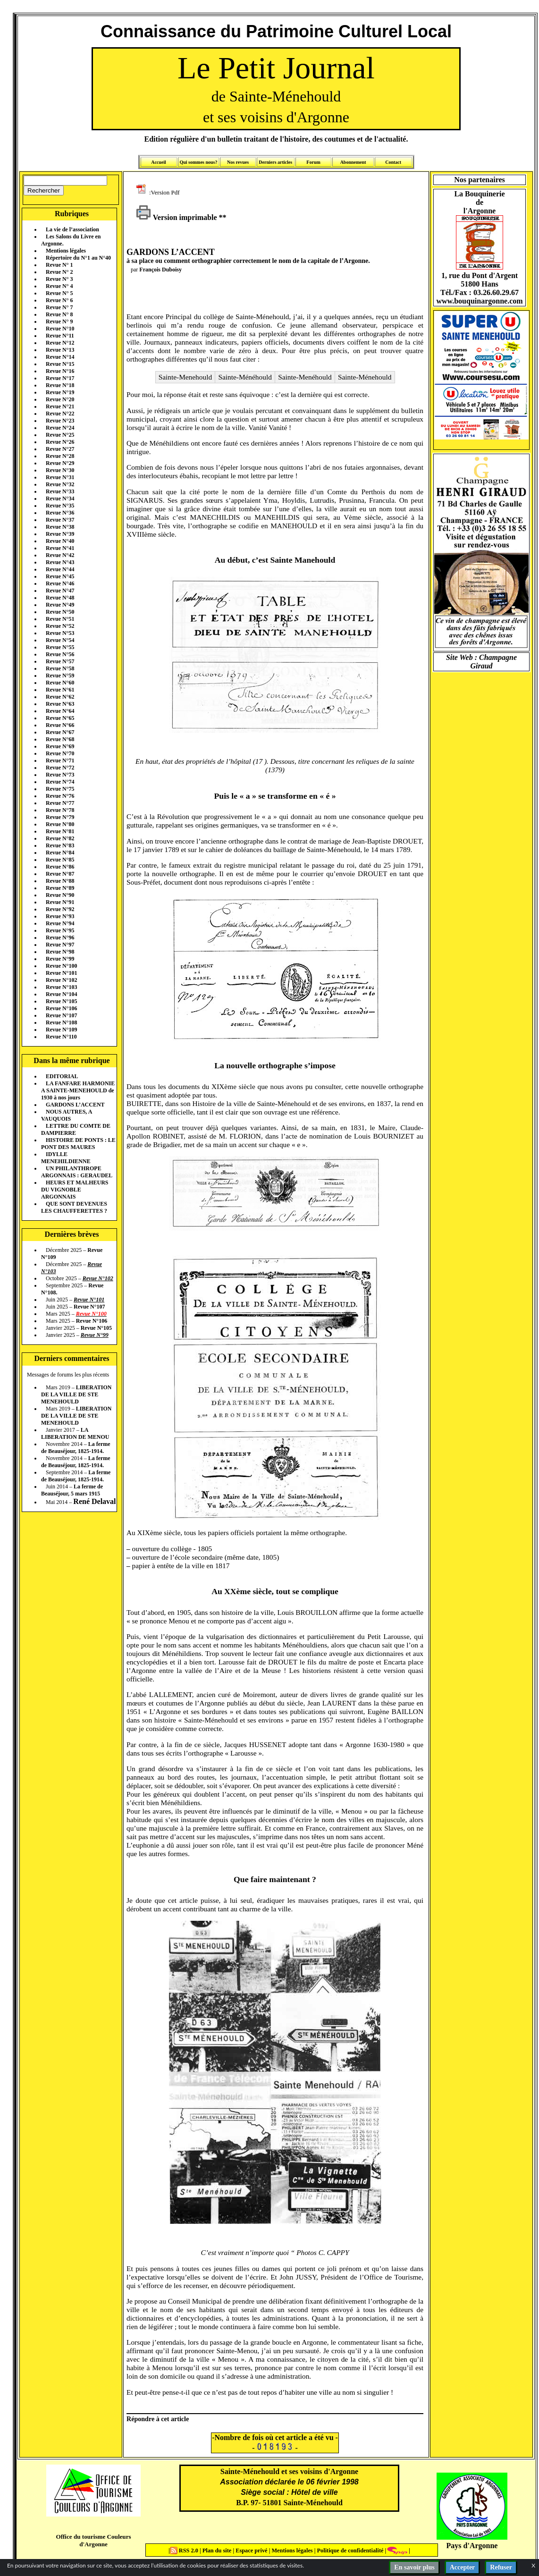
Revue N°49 (60, 604)
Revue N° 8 (59, 314)
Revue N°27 (60, 449)
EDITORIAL (62, 1076)
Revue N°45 (60, 576)
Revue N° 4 (59, 286)
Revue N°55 (60, 647)
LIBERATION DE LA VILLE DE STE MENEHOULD (76, 1394)
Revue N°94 (60, 923)
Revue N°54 (60, 640)
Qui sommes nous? (198, 162)
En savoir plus (414, 2567)
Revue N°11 (60, 335)
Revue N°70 (60, 753)
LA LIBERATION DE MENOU (75, 1433)
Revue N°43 (60, 562)
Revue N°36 (60, 512)
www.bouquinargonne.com (479, 301)
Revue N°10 (60, 328)
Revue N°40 (60, 541)
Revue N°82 (60, 838)
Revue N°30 (60, 470)
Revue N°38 (60, 527)
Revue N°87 (60, 873)
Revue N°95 (60, 930)
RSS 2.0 (185, 2550)
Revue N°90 (60, 895)
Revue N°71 (60, 760)
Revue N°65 (60, 718)
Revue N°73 (60, 774)
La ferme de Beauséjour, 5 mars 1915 (72, 1490)
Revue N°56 (60, 654)
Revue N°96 (60, 937)
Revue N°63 (60, 704)
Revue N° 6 (59, 300)
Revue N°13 (60, 349)
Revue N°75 (60, 788)
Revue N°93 (60, 916)
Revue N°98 (60, 951)
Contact (393, 162)
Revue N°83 (60, 845)
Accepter (462, 2567)
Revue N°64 (60, 711)
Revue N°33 (60, 491)
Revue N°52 (60, 626)
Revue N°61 (60, 689)
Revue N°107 (61, 1015)
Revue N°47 (60, 590)
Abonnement (353, 162)
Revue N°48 (60, 597)
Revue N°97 (60, 944)
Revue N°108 (61, 1022)
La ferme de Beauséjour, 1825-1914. (75, 1447)
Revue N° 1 (59, 265)
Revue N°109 (61, 1029)
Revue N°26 (60, 442)
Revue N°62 (60, 696)
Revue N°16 (60, 371)
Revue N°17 (60, 378)
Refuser (501, 2567)
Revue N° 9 (59, 321)
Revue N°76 (60, 796)
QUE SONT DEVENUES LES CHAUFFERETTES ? (74, 1207)
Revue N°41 (60, 548)
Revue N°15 (60, 364)
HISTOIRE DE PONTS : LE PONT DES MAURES (78, 1143)
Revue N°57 (60, 661)
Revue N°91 (60, 902)
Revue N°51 (60, 619)
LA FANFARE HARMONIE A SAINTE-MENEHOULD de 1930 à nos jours (78, 1090)
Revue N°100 (61, 966)
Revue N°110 (61, 1036)
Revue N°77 (60, 803)
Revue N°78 (60, 810)
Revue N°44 (60, 569)
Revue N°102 (61, 980)
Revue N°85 (60, 859)
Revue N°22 (60, 413)
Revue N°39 (60, 534)
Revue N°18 (60, 385)
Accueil (158, 162)
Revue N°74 (60, 781)
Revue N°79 (60, 817)
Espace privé (250, 2550)
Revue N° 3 (59, 279)
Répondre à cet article (157, 2419)
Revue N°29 (60, 463)
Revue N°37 (60, 519)
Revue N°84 (60, 852)
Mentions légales (66, 250)
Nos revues (238, 162)
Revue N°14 (60, 357)
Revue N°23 (60, 420)
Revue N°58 (60, 668)
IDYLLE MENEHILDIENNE (66, 1158)
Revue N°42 (60, 555)
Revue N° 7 (59, 307)
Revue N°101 (61, 973)
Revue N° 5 (59, 293)
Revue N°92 (60, 909)
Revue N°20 (60, 399)
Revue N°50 (60, 611)
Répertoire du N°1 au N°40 (78, 257)
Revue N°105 (61, 1001)
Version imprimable (176, 217)
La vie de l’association (72, 229)
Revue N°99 (60, 958)
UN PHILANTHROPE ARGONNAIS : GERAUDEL (76, 1172)
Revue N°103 (61, 987)
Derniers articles (275, 162)
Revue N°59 (60, 675)
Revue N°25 (60, 434)
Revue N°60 (60, 682)
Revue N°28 (60, 456)
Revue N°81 (60, 831)
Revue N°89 (60, 888)
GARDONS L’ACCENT (75, 1104)
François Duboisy (160, 269)
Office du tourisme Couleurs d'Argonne (93, 2540)
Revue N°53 (60, 633)
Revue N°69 (60, 746)
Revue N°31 (60, 477)
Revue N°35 (60, 505)
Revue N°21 (60, 406)
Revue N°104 (61, 994)
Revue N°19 (60, 392)
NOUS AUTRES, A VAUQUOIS (66, 1115)
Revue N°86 (60, 866)
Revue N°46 (60, 583)
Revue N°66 (60, 725)
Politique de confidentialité (349, 2550)
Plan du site (217, 2550)
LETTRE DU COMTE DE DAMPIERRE (75, 1129)
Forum (313, 162)
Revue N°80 (60, 824)
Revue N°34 (60, 498)
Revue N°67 (60, 732)
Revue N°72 (60, 767)
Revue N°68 (60, 739)
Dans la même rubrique (71, 1060)
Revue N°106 (61, 1008)
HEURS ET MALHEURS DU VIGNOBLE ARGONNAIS (74, 1189)
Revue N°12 (60, 342)
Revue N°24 (60, 427)
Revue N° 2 (59, 272)
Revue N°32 (60, 484)
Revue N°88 (60, 881)
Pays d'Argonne (472, 2546)
